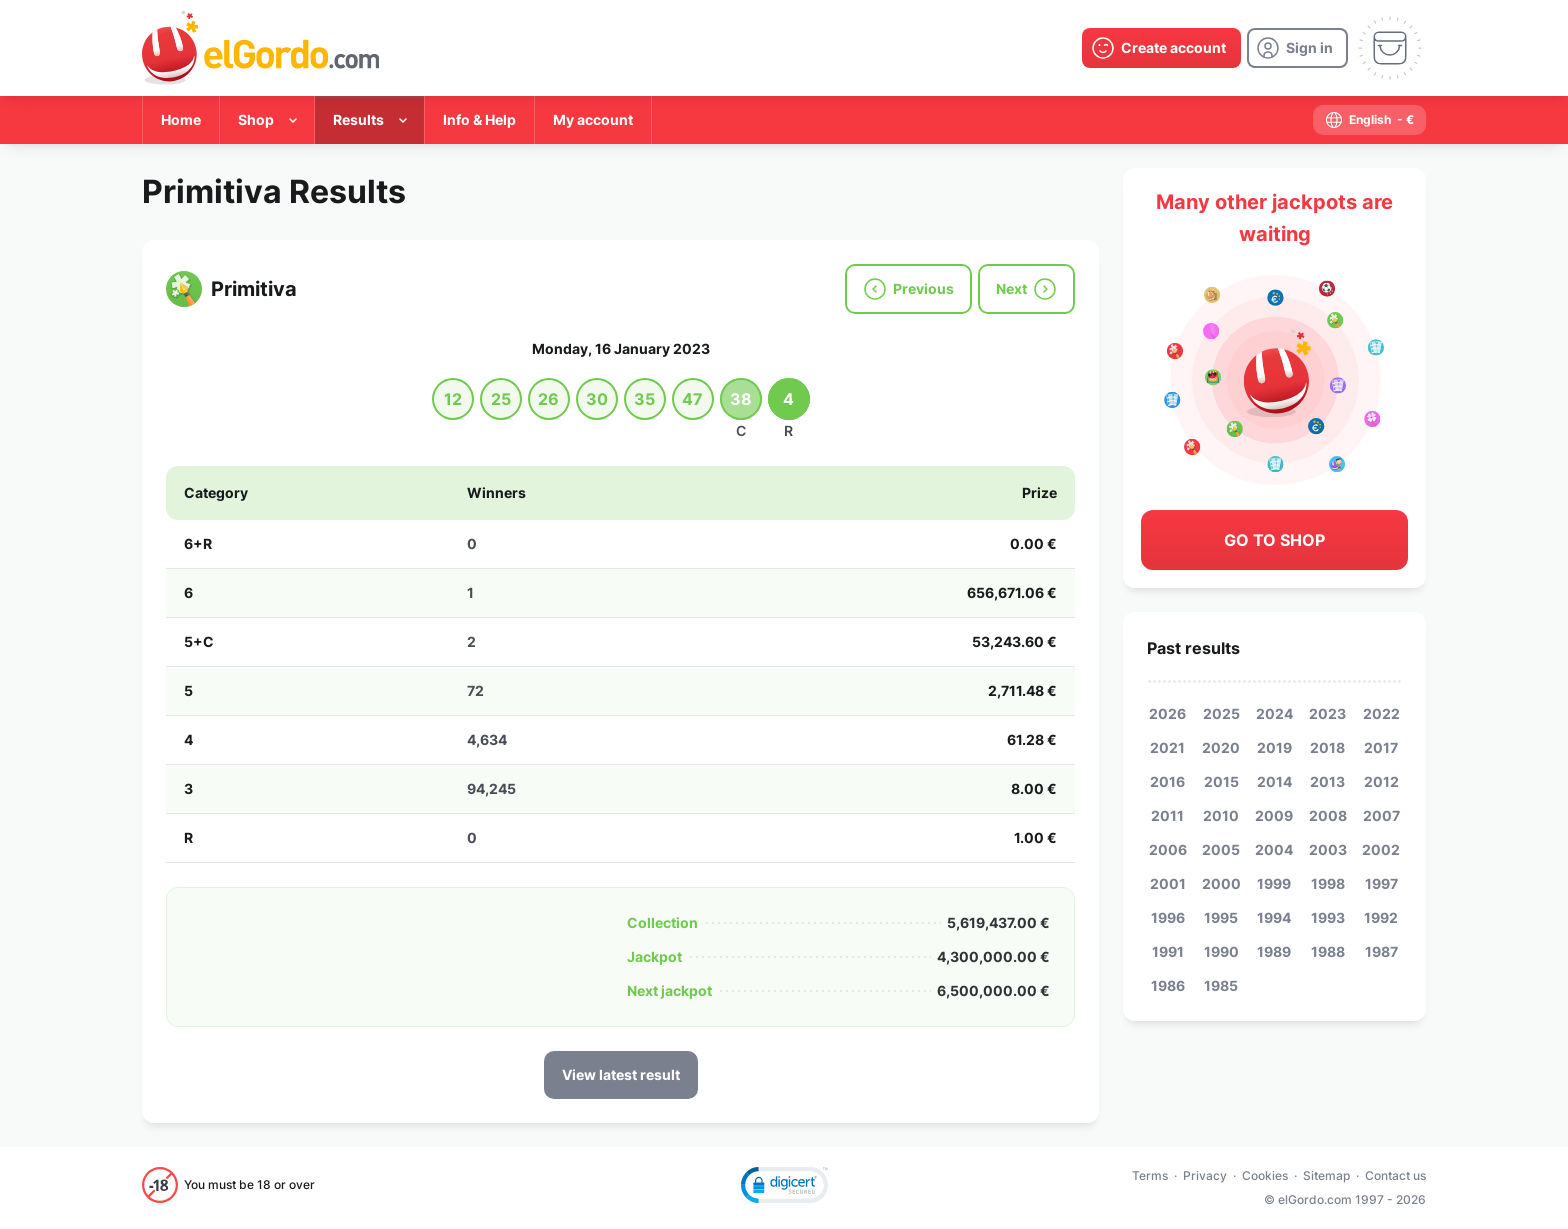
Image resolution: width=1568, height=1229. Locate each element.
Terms (1150, 1175)
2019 (1274, 747)
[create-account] (1161, 48)
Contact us (1395, 1175)
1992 (1381, 917)
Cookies (1265, 1175)
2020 (1221, 747)
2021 (1167, 747)
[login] (1297, 48)
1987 (1381, 951)
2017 (1381, 747)
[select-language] (1369, 120)
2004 (1274, 849)
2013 (1327, 781)
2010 (1221, 815)
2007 (1381, 815)
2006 (1168, 849)
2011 (1167, 815)
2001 (1168, 883)
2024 (1274, 713)
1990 (1221, 951)
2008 (1328, 815)
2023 (1327, 713)
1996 (1168, 917)
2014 (1274, 781)
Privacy (1205, 1175)
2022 (1381, 713)
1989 (1274, 951)
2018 (1327, 747)
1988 (1328, 951)
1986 (1168, 985)
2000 (1221, 883)
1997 (1381, 883)
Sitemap (1326, 1175)
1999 (1274, 883)
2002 (1381, 849)
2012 (1381, 781)
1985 (1221, 985)
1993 (1328, 917)
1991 (1168, 951)
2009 (1274, 815)
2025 (1221, 713)
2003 (1328, 849)
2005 (1221, 849)
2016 (1167, 781)
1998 (1328, 883)
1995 (1221, 917)
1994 (1274, 917)
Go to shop (1274, 540)
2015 (1221, 781)
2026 (1167, 713)
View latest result (621, 1074)
